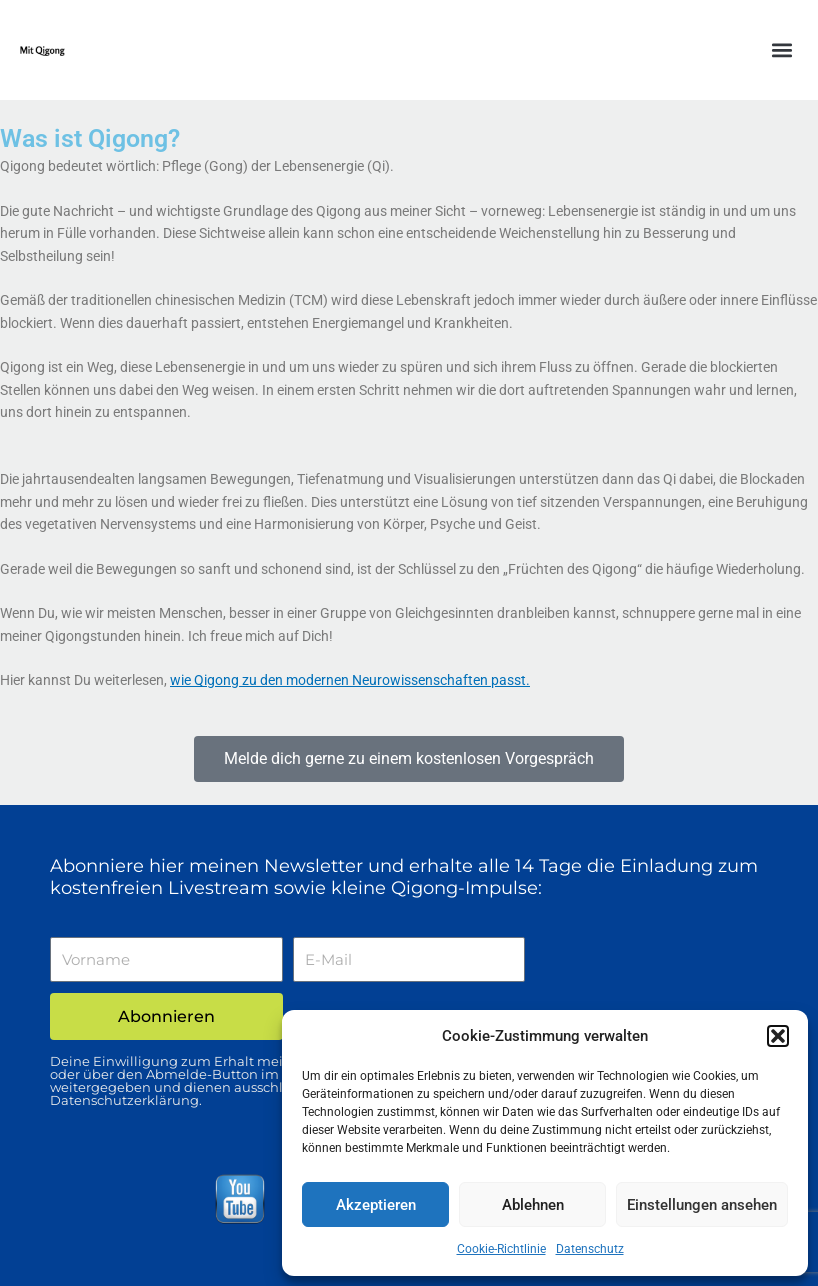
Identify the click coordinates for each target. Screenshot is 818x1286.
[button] (778, 1036)
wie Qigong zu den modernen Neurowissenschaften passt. (350, 680)
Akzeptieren (376, 1205)
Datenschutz (590, 1249)
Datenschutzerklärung (124, 1100)
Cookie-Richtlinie (501, 1249)
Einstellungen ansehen (702, 1205)
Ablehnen (533, 1205)
